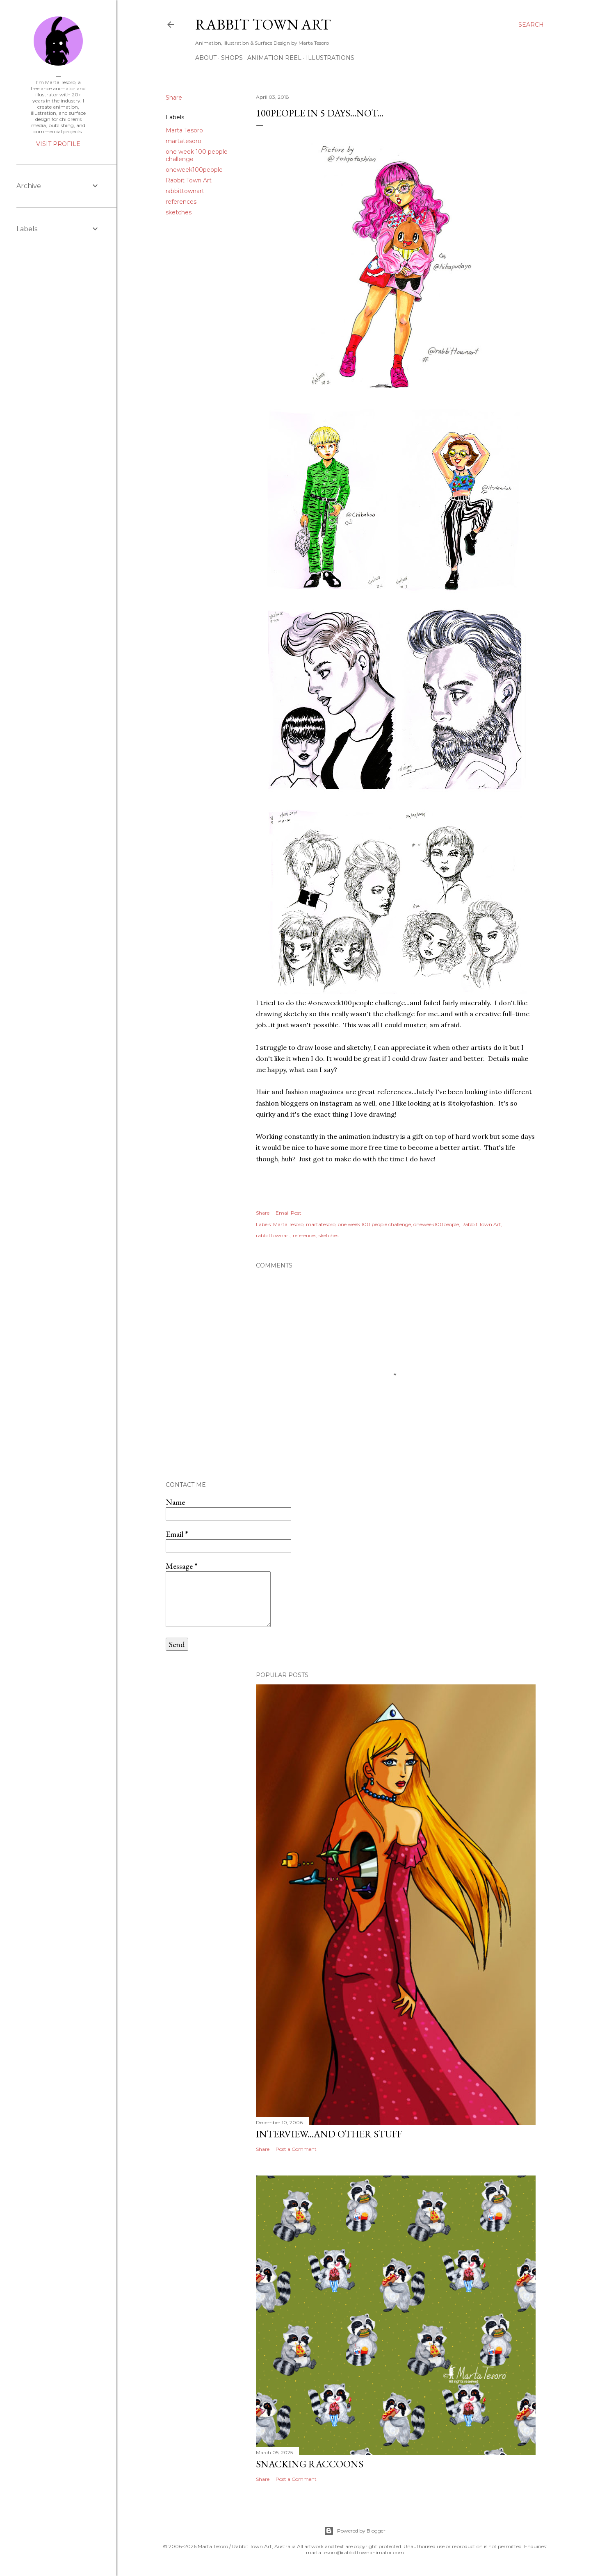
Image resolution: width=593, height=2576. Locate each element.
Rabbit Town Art (263, 24)
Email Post (288, 1213)
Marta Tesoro (184, 130)
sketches (179, 212)
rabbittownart (185, 191)
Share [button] (174, 97)
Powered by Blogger (354, 2531)
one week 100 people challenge (374, 1224)
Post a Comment (296, 2149)
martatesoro (183, 141)
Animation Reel (274, 57)
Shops (232, 57)
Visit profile (58, 144)
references (181, 201)
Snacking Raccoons (309, 2464)
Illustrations (330, 57)
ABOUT (206, 57)
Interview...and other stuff (329, 2134)
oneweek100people (194, 169)
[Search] (531, 24)
